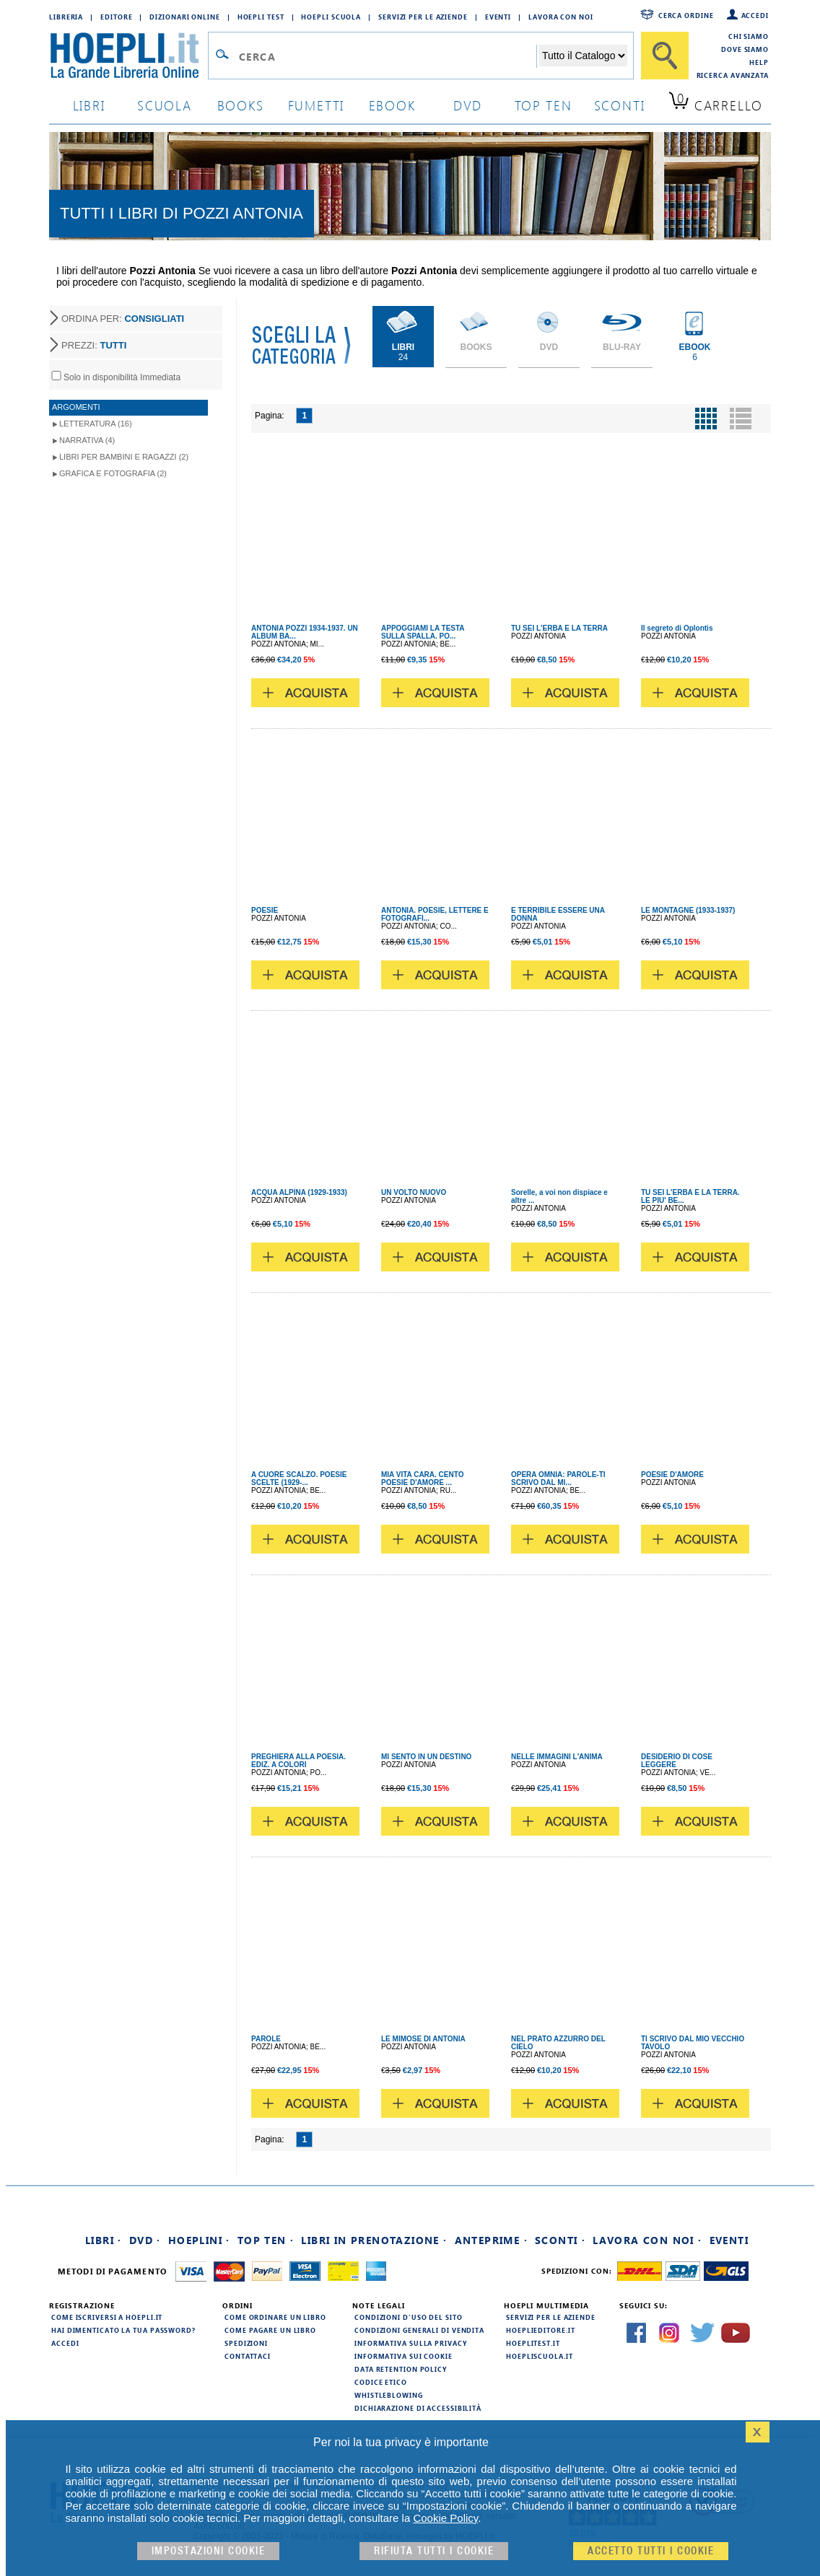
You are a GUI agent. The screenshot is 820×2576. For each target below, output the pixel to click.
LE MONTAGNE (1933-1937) (688, 910)
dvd (467, 105)
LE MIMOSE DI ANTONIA (423, 2039)
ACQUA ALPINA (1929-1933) (299, 1192)
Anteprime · (491, 2240)
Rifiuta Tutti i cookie (434, 2551)
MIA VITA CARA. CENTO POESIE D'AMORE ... (422, 1478)
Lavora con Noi (560, 16)
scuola (164, 105)
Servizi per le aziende (423, 16)
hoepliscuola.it (539, 2356)
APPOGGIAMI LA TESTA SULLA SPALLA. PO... (422, 632)
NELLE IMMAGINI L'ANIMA (557, 1757)
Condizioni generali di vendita (419, 2330)
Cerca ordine (686, 15)
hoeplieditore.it (540, 2330)
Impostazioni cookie (209, 2551)
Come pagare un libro (270, 2330)
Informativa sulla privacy (410, 2343)
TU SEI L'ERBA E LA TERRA (559, 628)
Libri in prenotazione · (374, 2240)
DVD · (145, 2240)
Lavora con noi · (647, 2240)
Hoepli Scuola (331, 16)
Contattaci (247, 2356)
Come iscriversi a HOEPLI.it (106, 2317)
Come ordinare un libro (275, 2317)
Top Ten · (266, 2240)
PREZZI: (93, 345)
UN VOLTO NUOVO (413, 1192)
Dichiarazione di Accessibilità (417, 2408)
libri (89, 105)
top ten (543, 105)
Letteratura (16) (95, 423)
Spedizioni (246, 2343)
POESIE (264, 910)
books (240, 105)
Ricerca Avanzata (733, 75)
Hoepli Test (260, 16)
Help (759, 62)
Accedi (755, 15)
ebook (392, 105)
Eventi (498, 16)
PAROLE (266, 2039)
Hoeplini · (199, 2240)
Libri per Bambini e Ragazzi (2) (123, 456)
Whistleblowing (388, 2395)
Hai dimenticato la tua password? (123, 2330)
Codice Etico (380, 2382)
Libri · (103, 2240)
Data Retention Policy (400, 2369)
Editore (116, 16)
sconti (619, 105)
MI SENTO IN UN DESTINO (426, 1757)
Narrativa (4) (87, 440)
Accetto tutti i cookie (651, 2551)
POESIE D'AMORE (672, 1474)
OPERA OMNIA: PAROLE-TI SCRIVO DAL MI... (558, 1478)
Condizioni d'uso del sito (408, 2317)
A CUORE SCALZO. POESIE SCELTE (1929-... (298, 1478)
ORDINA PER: (122, 318)
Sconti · (560, 2240)
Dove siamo (745, 49)
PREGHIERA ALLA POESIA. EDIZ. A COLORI (298, 1761)
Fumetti (316, 105)
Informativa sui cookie (403, 2356)
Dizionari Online (184, 16)
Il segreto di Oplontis (676, 628)
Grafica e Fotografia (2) (113, 473)
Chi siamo (748, 36)
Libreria (66, 16)
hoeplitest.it (533, 2343)
